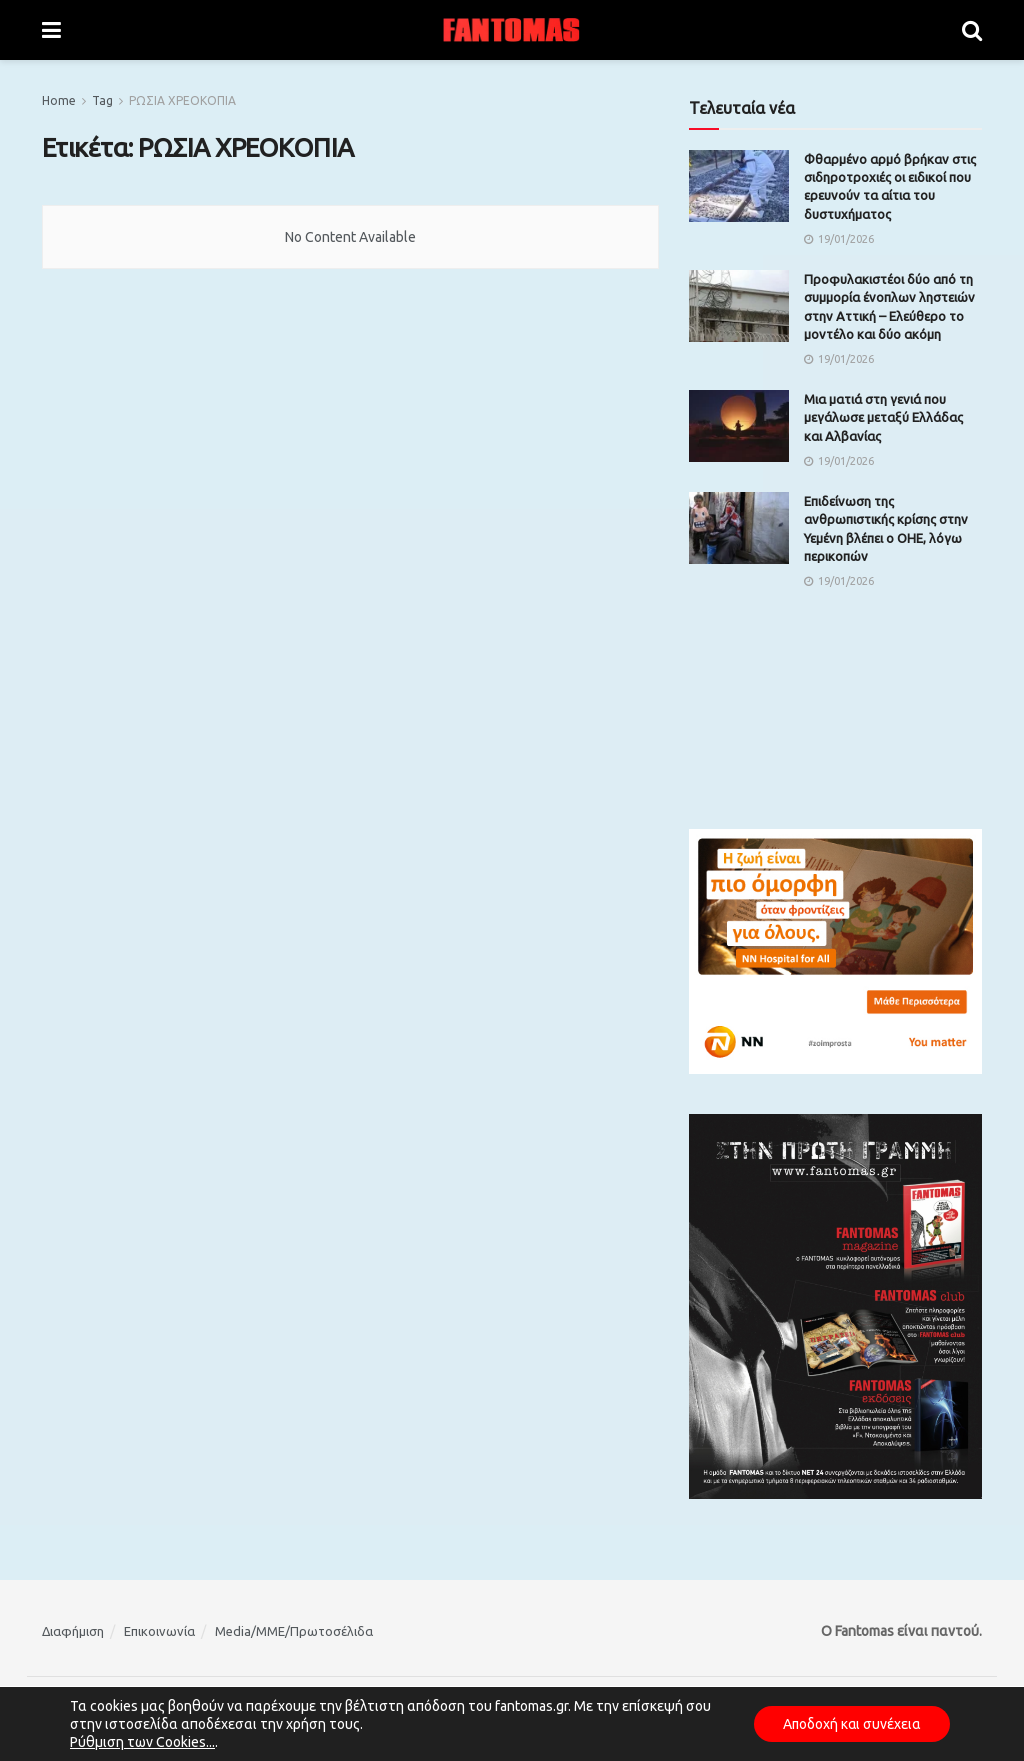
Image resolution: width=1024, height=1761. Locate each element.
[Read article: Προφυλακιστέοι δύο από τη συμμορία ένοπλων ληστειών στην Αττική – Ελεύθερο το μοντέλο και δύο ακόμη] (739, 306)
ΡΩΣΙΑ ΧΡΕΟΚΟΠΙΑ (182, 100)
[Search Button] (972, 30)
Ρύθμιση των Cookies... (142, 1742)
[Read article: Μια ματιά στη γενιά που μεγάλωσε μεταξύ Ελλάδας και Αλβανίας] (739, 426)
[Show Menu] (51, 30)
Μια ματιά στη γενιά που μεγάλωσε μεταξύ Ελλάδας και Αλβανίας (883, 417)
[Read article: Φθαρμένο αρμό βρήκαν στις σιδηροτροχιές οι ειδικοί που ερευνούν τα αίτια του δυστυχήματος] (739, 186)
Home (59, 100)
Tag (102, 100)
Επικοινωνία (159, 1631)
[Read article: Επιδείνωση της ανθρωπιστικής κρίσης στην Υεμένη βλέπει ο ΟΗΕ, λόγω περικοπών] (739, 528)
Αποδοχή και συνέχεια (850, 1724)
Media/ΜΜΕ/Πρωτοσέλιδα (294, 1631)
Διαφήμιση (73, 1631)
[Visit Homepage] (512, 30)
